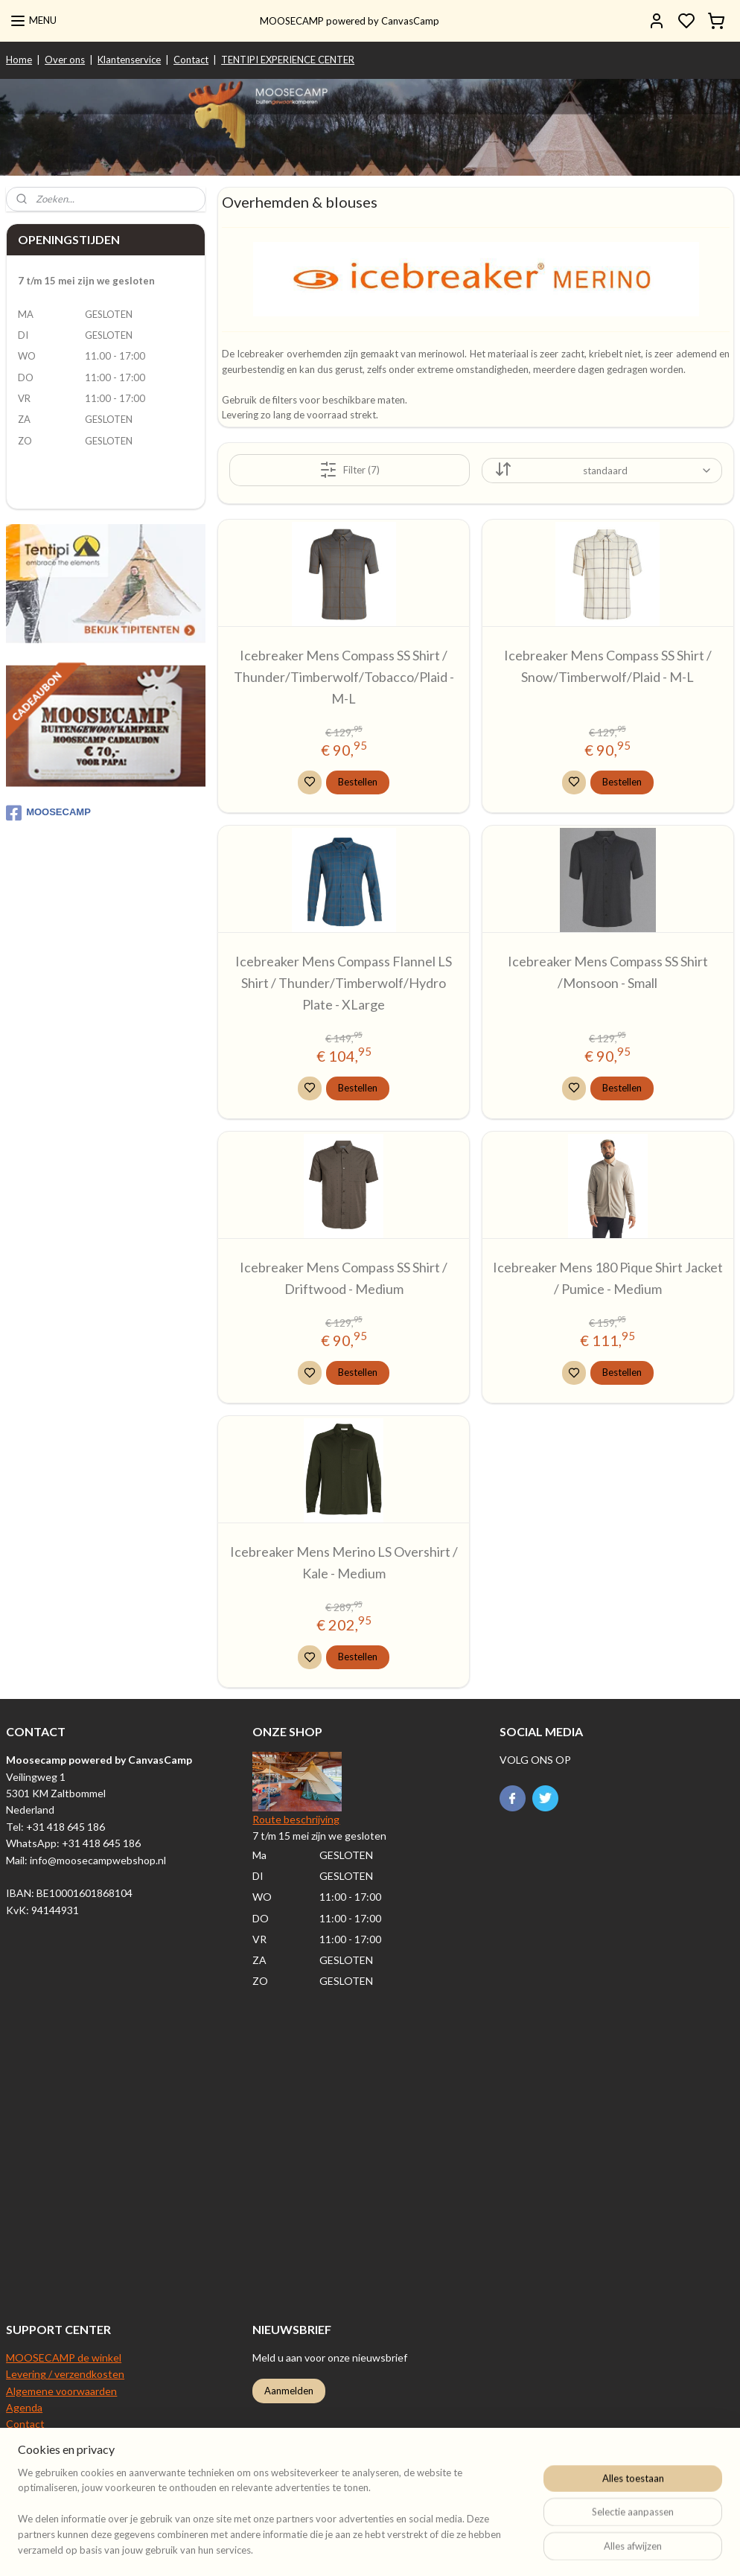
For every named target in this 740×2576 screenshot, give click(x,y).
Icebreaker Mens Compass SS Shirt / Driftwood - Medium (343, 1278)
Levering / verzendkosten (65, 2374)
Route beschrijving (295, 1819)
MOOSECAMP (48, 813)
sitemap (465, 2549)
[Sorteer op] (601, 470)
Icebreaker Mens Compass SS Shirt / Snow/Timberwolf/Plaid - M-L (608, 666)
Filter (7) (349, 470)
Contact (190, 60)
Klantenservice (129, 60)
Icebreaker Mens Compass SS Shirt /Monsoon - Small (608, 972)
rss (491, 2549)
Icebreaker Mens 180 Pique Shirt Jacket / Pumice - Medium (608, 1278)
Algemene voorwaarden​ (61, 2391)
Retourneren (36, 2441)
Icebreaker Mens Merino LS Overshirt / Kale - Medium (344, 1562)
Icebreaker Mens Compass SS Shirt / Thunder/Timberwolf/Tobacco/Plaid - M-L (344, 677)
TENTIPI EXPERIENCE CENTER (287, 60)
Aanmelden (288, 2391)
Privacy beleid (38, 2474)
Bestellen (357, 781)
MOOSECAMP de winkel (63, 2357)
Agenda (24, 2407)
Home (19, 60)
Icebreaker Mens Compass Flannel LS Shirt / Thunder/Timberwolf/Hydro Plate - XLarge (343, 983)
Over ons (65, 60)
